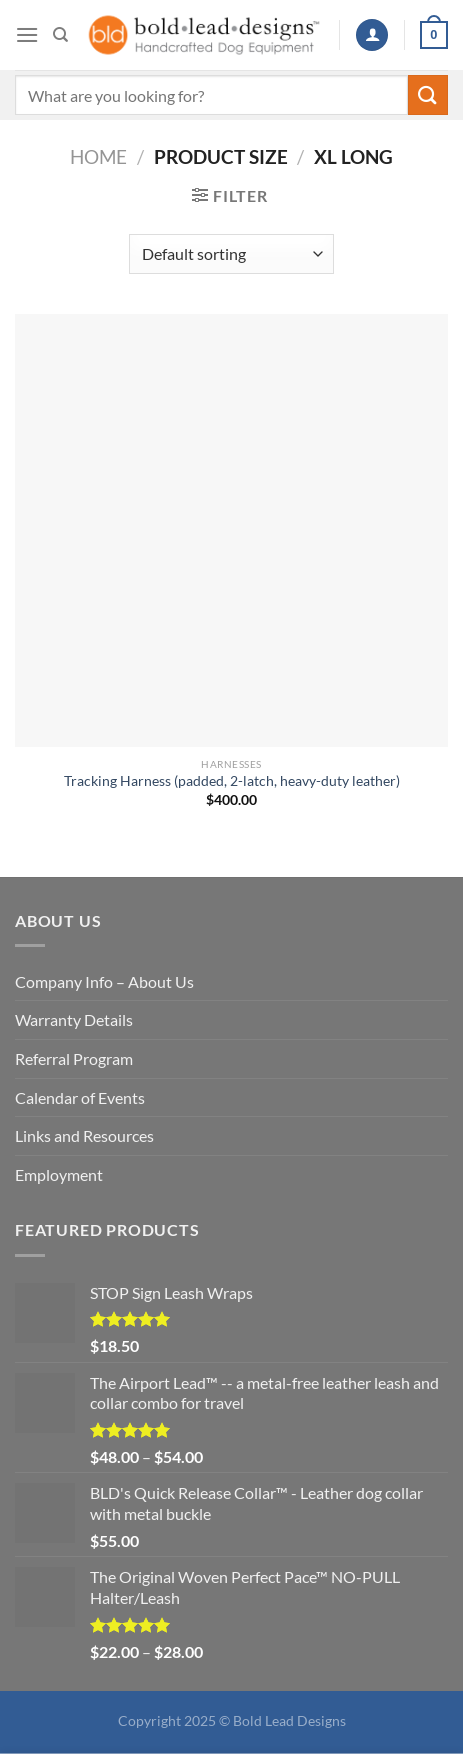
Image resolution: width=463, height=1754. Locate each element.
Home (98, 156)
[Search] (60, 35)
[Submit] (428, 94)
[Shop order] (231, 254)
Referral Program (74, 1058)
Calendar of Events (80, 1097)
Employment (59, 1174)
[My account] (372, 35)
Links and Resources (84, 1135)
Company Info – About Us (104, 981)
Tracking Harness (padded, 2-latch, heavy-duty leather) (232, 781)
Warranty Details (74, 1019)
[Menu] (27, 34)
